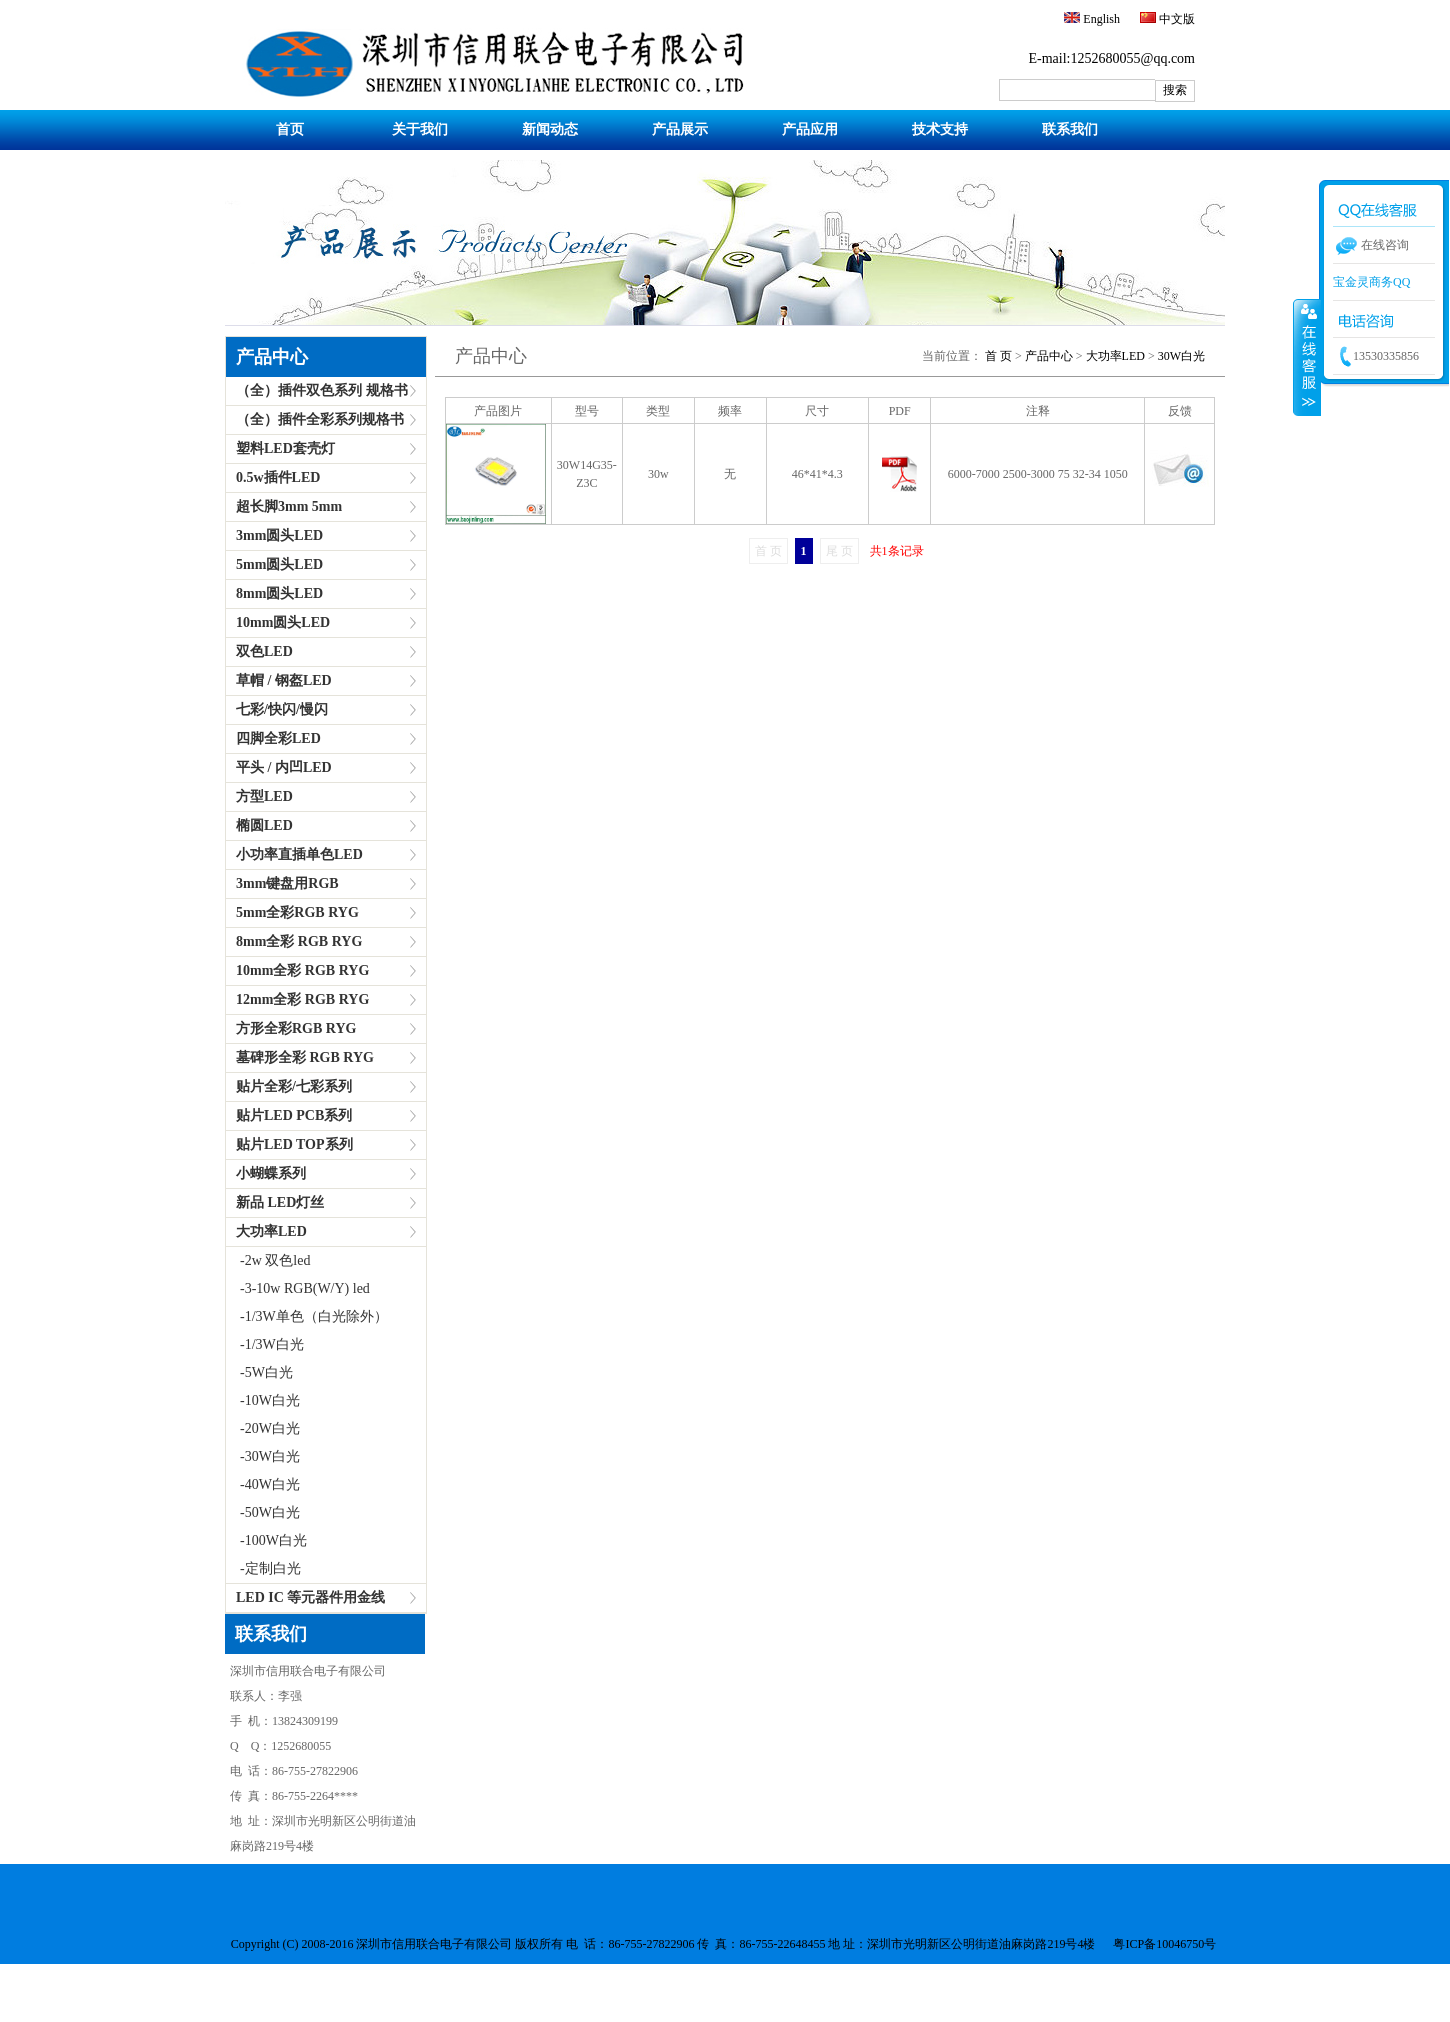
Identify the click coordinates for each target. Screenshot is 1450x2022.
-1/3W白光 (265, 1344)
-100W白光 (266, 1540)
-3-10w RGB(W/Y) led (298, 1288)
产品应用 (810, 129)
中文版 (1175, 19)
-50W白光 (263, 1512)
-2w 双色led (268, 1260)
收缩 (1307, 357)
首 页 (998, 356)
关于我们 (420, 129)
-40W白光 (263, 1484)
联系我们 (1070, 129)
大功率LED (1115, 356)
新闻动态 (550, 129)
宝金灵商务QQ (1371, 282)
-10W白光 (263, 1400)
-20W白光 (263, 1428)
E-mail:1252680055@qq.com (1112, 58)
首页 (290, 129)
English (1100, 19)
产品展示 (680, 129)
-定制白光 (263, 1568)
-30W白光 (263, 1456)
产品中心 (272, 357)
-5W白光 (259, 1372)
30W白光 (1181, 356)
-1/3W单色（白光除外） (307, 1316)
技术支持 (940, 129)
